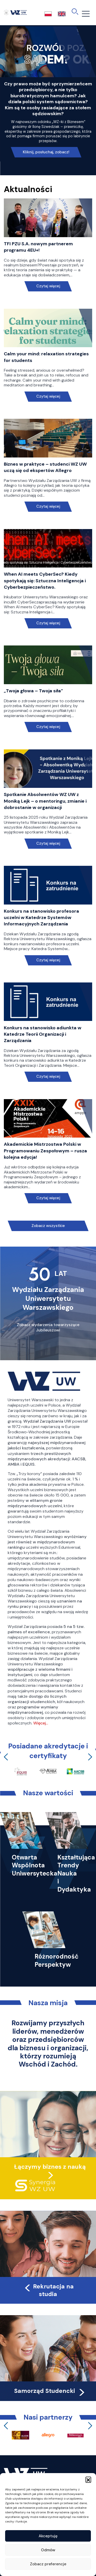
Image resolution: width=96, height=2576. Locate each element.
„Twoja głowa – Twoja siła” (33, 691)
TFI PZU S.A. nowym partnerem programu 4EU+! (38, 247)
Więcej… (40, 1723)
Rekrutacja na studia (49, 2290)
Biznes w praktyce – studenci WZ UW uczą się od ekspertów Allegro (45, 467)
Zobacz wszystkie (48, 1225)
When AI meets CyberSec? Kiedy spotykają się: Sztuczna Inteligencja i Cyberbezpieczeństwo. (45, 580)
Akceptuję (48, 2536)
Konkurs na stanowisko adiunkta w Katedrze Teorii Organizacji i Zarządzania (42, 1034)
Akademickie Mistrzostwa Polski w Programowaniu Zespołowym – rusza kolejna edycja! (45, 1150)
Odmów (48, 2550)
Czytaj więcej (48, 286)
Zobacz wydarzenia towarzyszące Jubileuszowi (48, 1327)
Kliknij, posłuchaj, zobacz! (46, 152)
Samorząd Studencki (50, 2391)
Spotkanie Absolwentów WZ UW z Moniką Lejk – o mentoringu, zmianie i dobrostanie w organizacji (45, 800)
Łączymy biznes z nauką (50, 2166)
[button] (88, 2479)
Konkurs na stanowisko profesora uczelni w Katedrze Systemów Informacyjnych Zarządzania (41, 917)
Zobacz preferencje (48, 2564)
